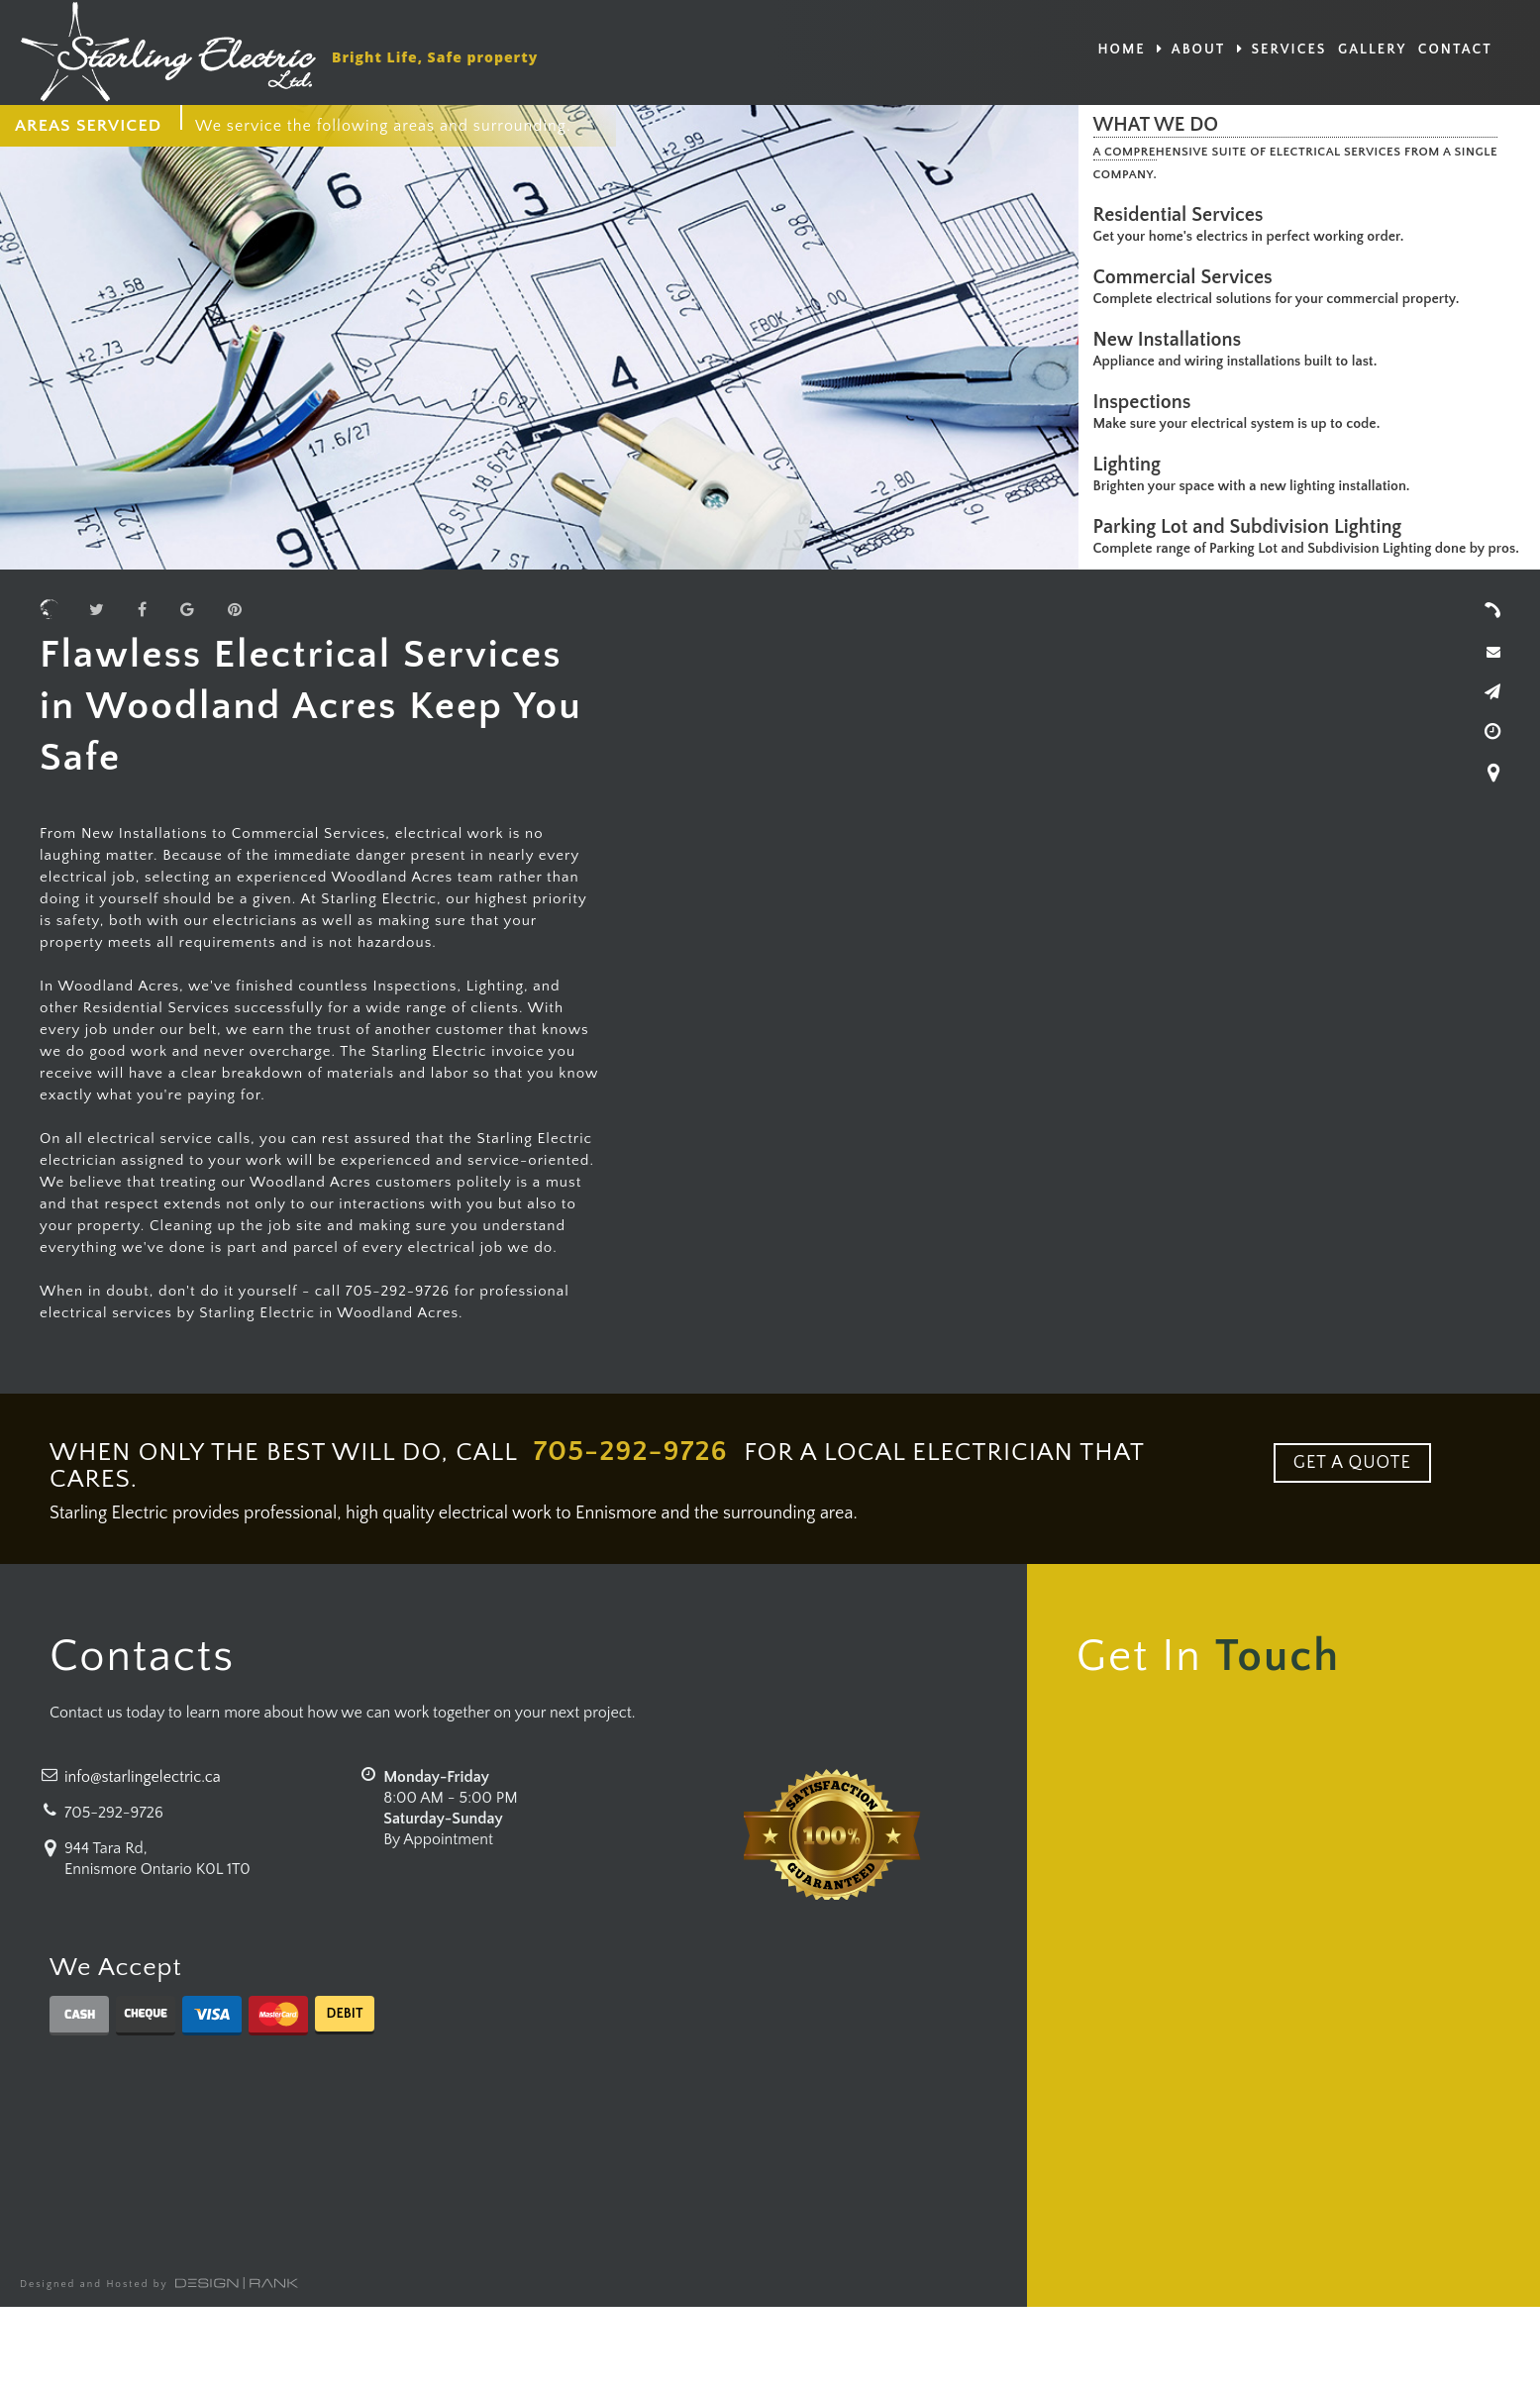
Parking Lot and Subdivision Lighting (1252, 527)
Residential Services (1183, 215)
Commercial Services (1188, 277)
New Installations (1172, 340)
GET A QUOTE (1352, 1463)
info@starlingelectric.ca (142, 1777)
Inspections (1147, 402)
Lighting (1132, 464)
